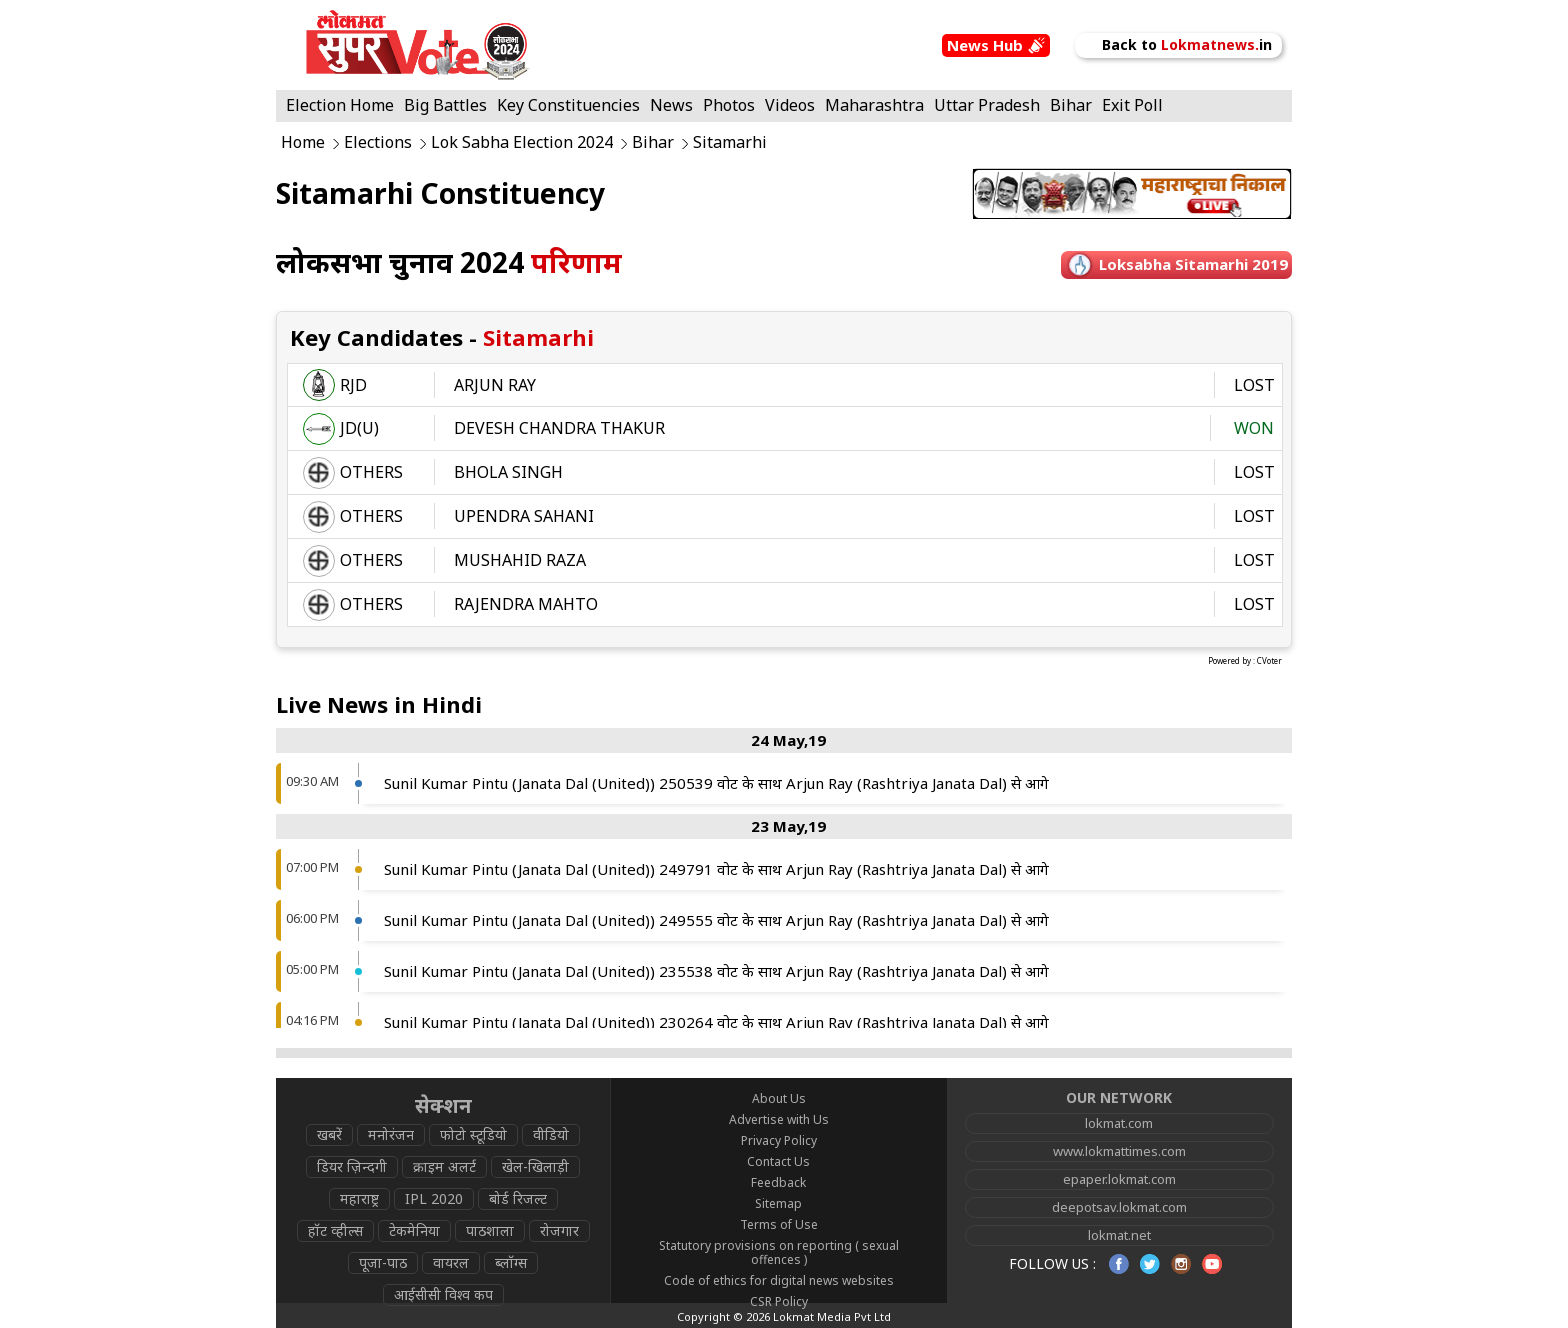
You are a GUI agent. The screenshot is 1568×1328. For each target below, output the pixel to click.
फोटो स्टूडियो (473, 1134)
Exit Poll (1132, 105)
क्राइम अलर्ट (444, 1166)
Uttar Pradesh (987, 105)
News (671, 105)
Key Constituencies (568, 105)
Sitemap (778, 1203)
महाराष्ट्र (359, 1198)
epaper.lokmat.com (1119, 1179)
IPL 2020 (434, 1198)
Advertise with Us (779, 1119)
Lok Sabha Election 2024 (522, 142)
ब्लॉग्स (511, 1262)
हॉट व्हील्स (335, 1230)
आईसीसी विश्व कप (443, 1294)
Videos (790, 105)
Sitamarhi (730, 142)
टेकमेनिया (414, 1230)
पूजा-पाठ (383, 1262)
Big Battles (445, 105)
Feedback (778, 1182)
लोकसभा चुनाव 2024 (449, 262)
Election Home (340, 105)
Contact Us (778, 1161)
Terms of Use (779, 1224)
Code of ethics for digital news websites (779, 1280)
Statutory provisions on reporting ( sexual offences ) (779, 1252)
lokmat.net (1119, 1235)
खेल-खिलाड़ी (535, 1166)
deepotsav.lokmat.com (1119, 1207)
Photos (729, 105)
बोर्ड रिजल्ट (518, 1198)
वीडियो (551, 1134)
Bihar (1071, 105)
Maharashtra (874, 105)
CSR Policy (779, 1301)
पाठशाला (490, 1230)
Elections (378, 142)
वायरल (451, 1262)
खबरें (329, 1134)
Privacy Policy (779, 1140)
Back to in (1178, 44)
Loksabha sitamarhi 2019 (1193, 264)
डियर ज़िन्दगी (352, 1166)
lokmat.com (1119, 1123)
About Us (779, 1098)
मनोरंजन (391, 1134)
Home (303, 142)
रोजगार (559, 1230)
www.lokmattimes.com (1119, 1151)
